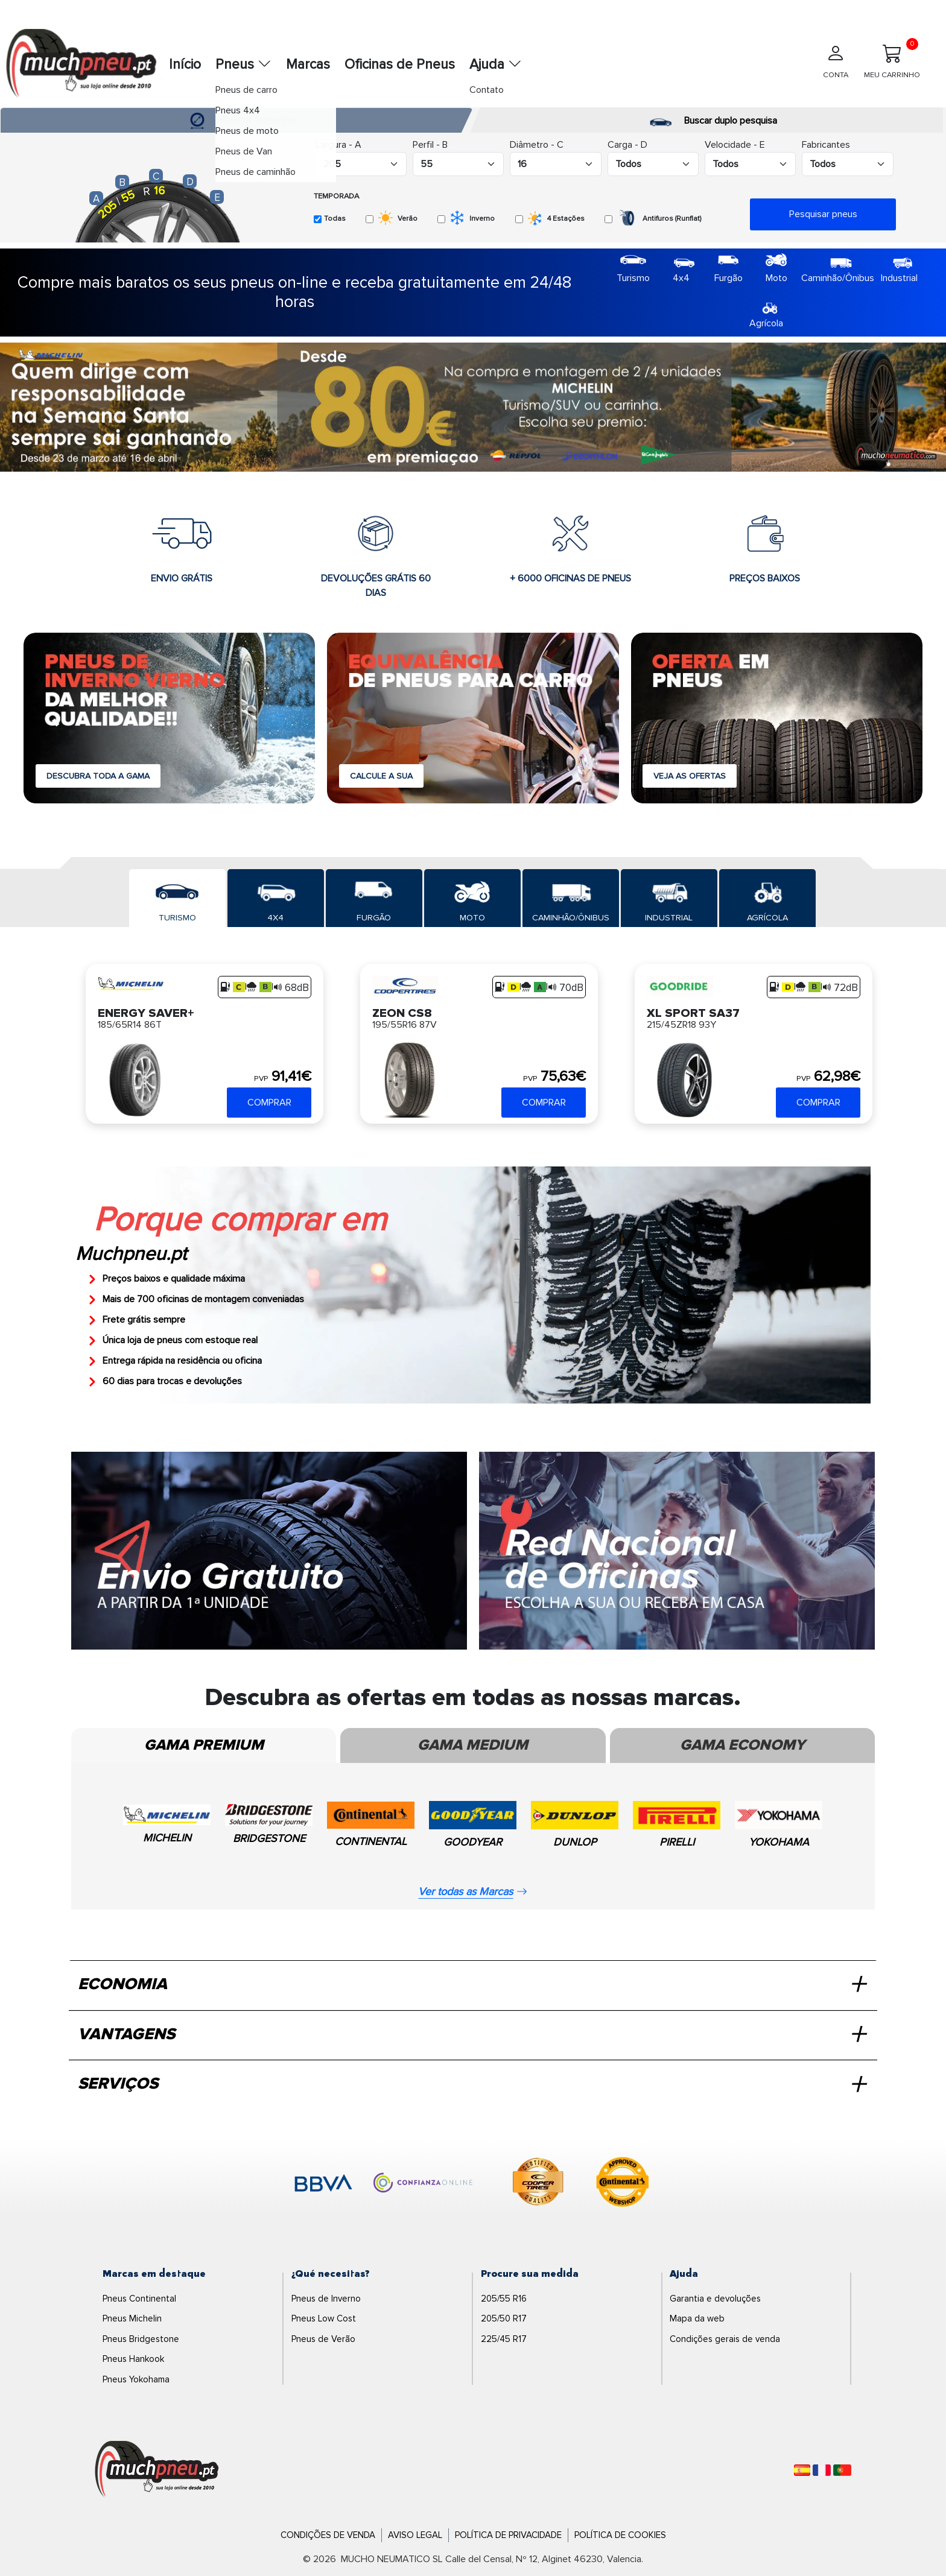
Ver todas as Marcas (472, 1891)
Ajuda (495, 64)
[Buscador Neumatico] (361, 164)
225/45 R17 (504, 2339)
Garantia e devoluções (715, 2298)
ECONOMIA (472, 1985)
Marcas (308, 64)
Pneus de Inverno (326, 2298)
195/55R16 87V (404, 1025)
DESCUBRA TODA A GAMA (98, 776)
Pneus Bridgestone (141, 2339)
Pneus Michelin (132, 2318)
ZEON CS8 (402, 1012)
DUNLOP (575, 1842)
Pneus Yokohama (136, 2379)
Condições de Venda (328, 2535)
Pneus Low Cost (323, 2318)
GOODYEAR (472, 1842)
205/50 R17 (504, 2318)
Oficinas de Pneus (399, 64)
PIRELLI (676, 1842)
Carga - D (627, 145)
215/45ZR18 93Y (681, 1025)
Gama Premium (204, 1745)
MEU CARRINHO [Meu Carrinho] (892, 59)
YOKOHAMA (779, 1842)
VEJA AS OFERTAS (689, 776)
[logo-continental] (622, 2184)
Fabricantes (826, 145)
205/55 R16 (504, 2298)
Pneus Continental (139, 2298)
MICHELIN (167, 1837)
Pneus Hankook (133, 2358)
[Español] (802, 2470)
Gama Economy (742, 1745)
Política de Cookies (620, 2535)
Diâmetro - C (536, 145)
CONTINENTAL (371, 1841)
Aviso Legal (415, 2535)
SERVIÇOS (472, 2084)
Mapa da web (697, 2318)
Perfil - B (430, 145)
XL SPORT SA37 (693, 1012)
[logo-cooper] (538, 2184)
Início (185, 64)
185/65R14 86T (130, 1025)
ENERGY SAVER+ (146, 1012)
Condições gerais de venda (725, 2339)
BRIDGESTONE (269, 1838)
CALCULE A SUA (381, 776)
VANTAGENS (472, 2035)
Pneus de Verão (323, 2339)
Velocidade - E (735, 145)
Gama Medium (472, 1745)
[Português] (842, 2470)
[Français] (822, 2470)
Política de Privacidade (508, 2535)
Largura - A (338, 145)
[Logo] (157, 2470)
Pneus (243, 64)
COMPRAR (269, 1103)
